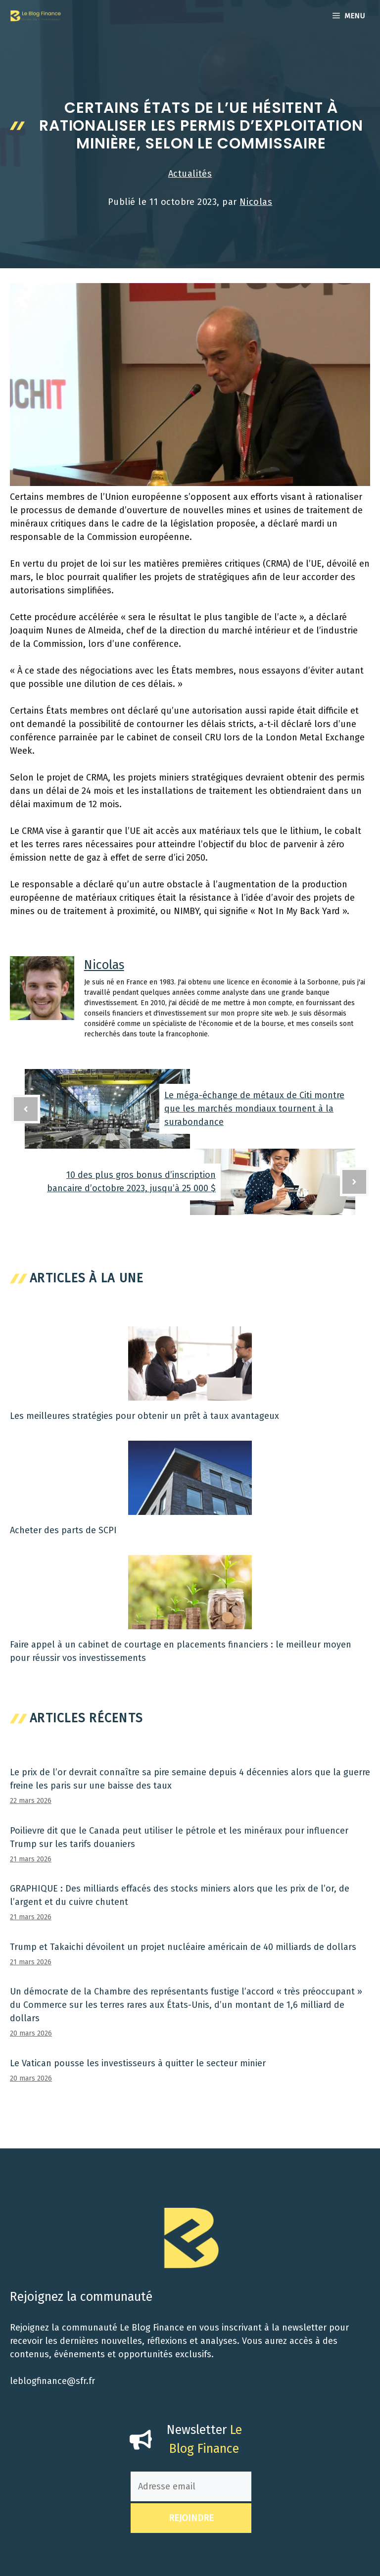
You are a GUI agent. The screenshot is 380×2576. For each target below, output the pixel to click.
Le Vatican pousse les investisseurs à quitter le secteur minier (138, 2063)
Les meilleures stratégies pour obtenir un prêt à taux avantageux (144, 1415)
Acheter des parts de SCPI (63, 1530)
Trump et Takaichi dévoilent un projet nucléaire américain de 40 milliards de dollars (183, 1947)
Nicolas (255, 201)
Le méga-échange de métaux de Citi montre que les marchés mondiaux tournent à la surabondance (254, 1108)
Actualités (190, 173)
